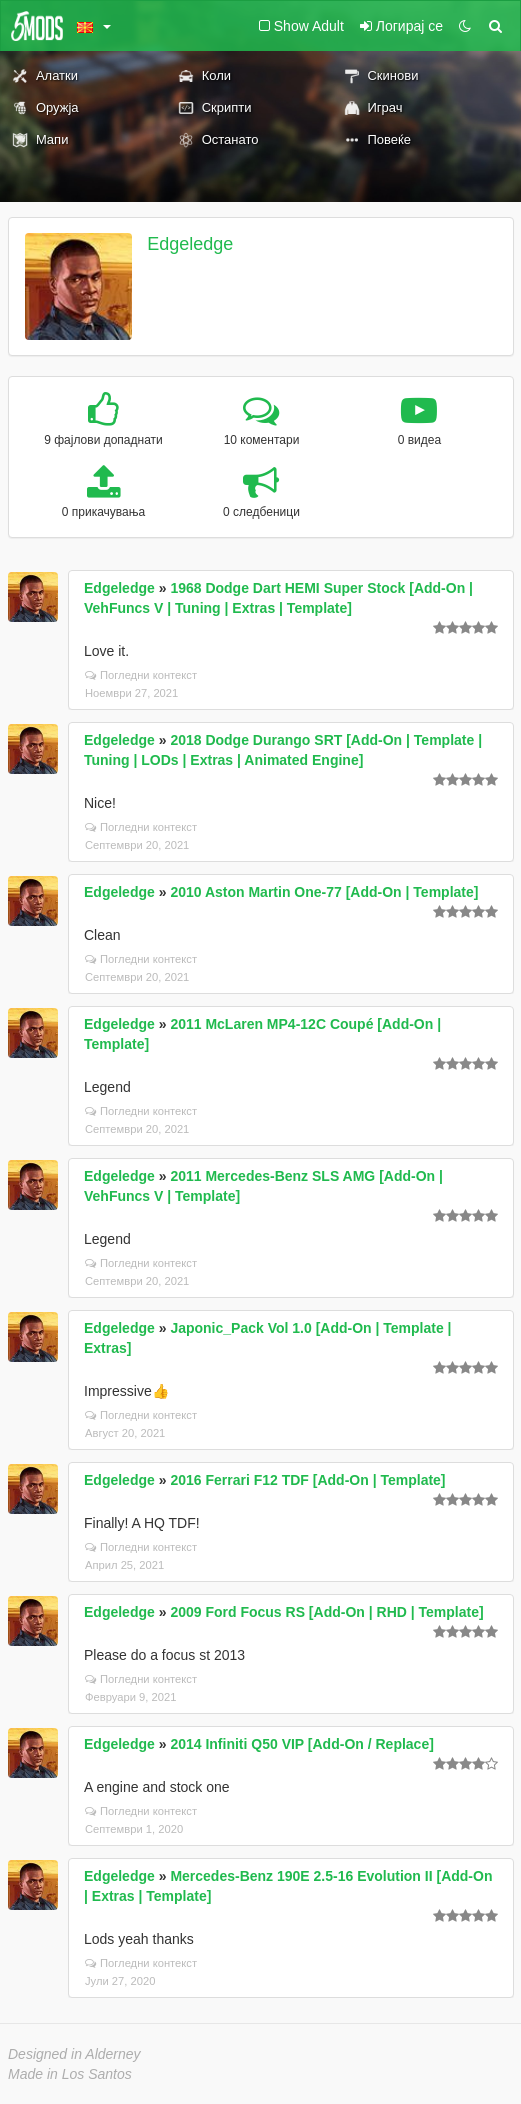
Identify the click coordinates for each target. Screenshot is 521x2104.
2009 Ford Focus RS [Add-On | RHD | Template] (326, 1612)
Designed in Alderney (74, 2054)
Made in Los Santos (70, 2074)
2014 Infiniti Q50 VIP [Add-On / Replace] (301, 1744)
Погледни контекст (141, 675)
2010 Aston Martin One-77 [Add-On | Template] (324, 892)
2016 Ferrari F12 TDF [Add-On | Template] (307, 1480)
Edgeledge (190, 244)
